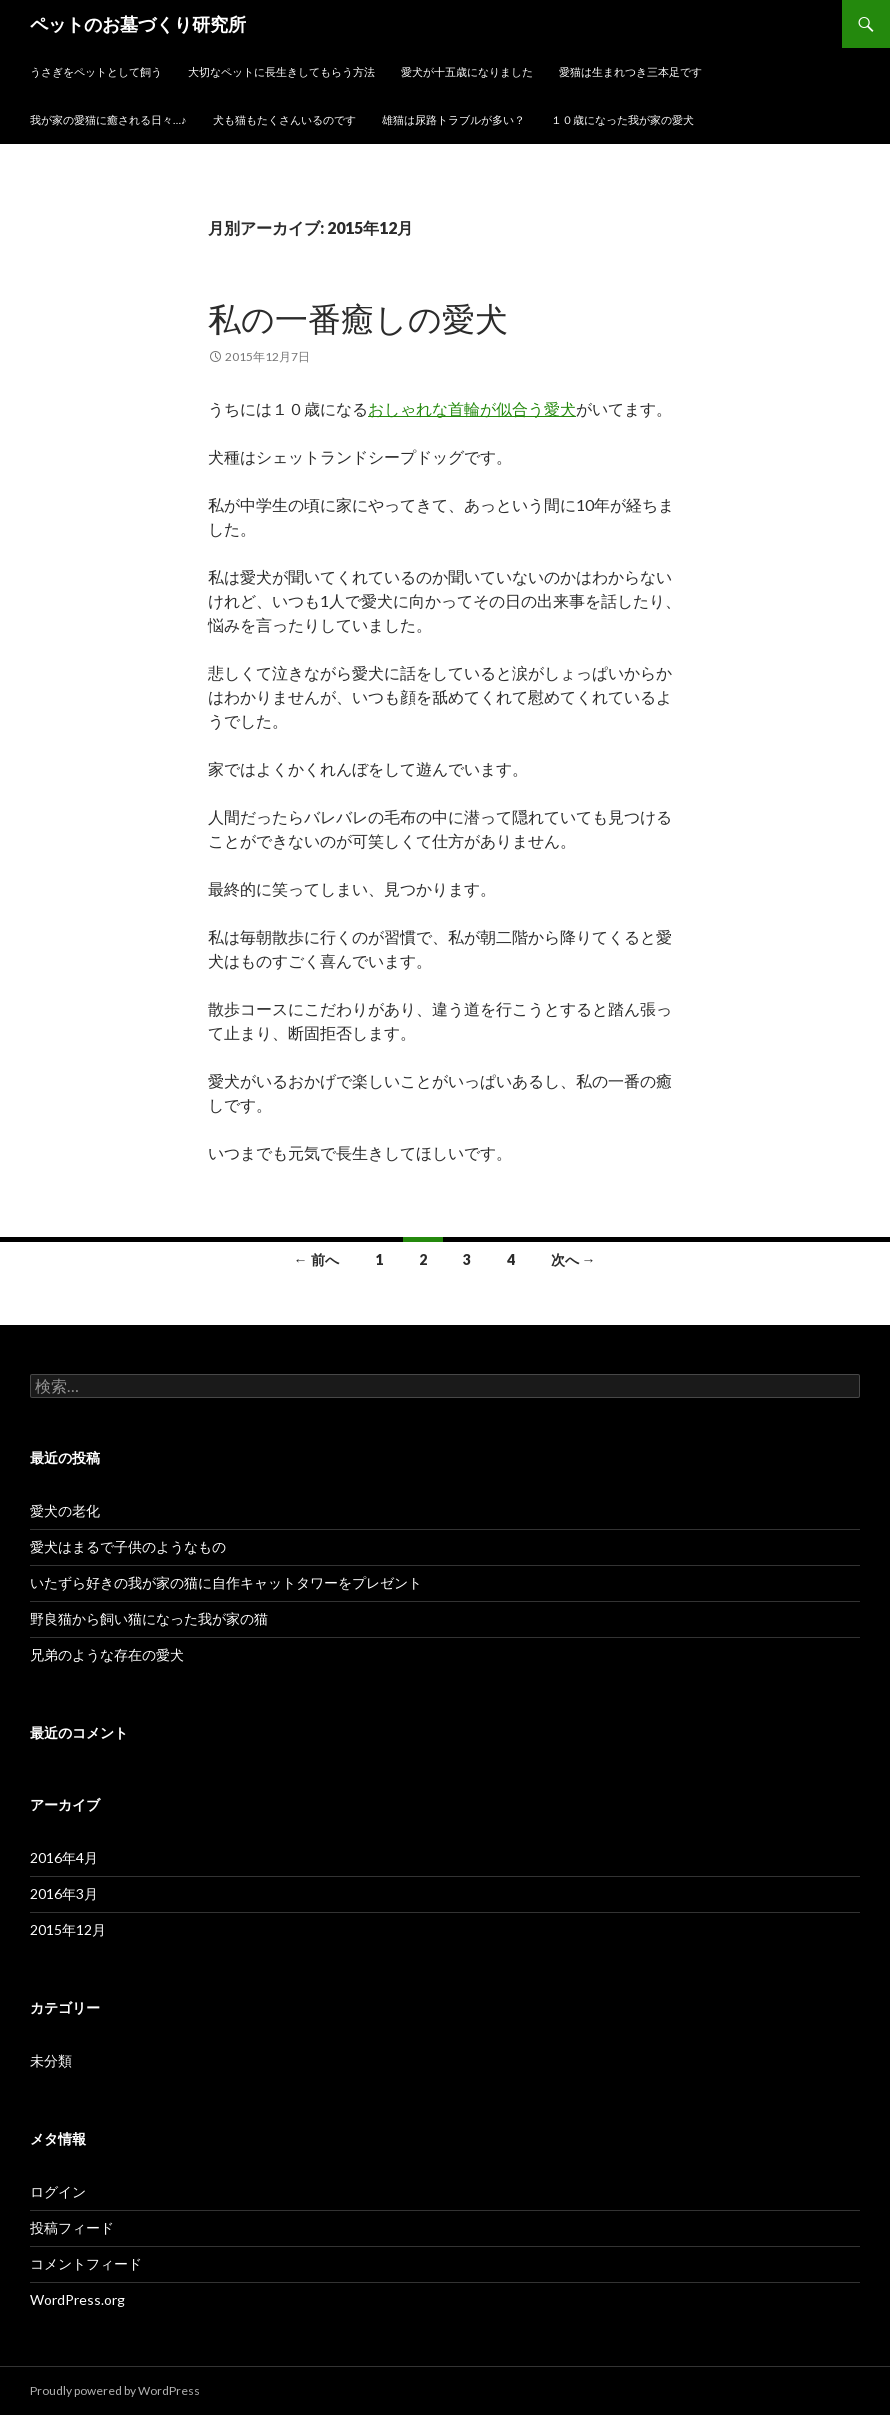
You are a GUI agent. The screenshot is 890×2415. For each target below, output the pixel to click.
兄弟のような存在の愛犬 (107, 1654)
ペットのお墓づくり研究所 (138, 24)
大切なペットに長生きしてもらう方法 (281, 71)
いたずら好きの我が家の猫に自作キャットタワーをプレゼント (226, 1582)
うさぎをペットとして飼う (96, 71)
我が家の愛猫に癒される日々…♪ (108, 119)
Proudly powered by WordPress (115, 2390)
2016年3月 (64, 1893)
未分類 (51, 2060)
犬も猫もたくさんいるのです (284, 119)
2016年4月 (64, 1857)
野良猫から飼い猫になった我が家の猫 (149, 1618)
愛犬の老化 (65, 1510)
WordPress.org (77, 2299)
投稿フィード (72, 2227)
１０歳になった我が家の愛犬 (622, 119)
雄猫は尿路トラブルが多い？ (453, 119)
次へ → (573, 1259)
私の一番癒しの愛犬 (358, 318)
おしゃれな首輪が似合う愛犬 (472, 408)
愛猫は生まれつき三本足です (630, 71)
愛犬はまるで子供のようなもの (128, 1546)
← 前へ (316, 1259)
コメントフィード (86, 2263)
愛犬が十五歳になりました (467, 71)
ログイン (58, 2191)
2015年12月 (68, 1929)
